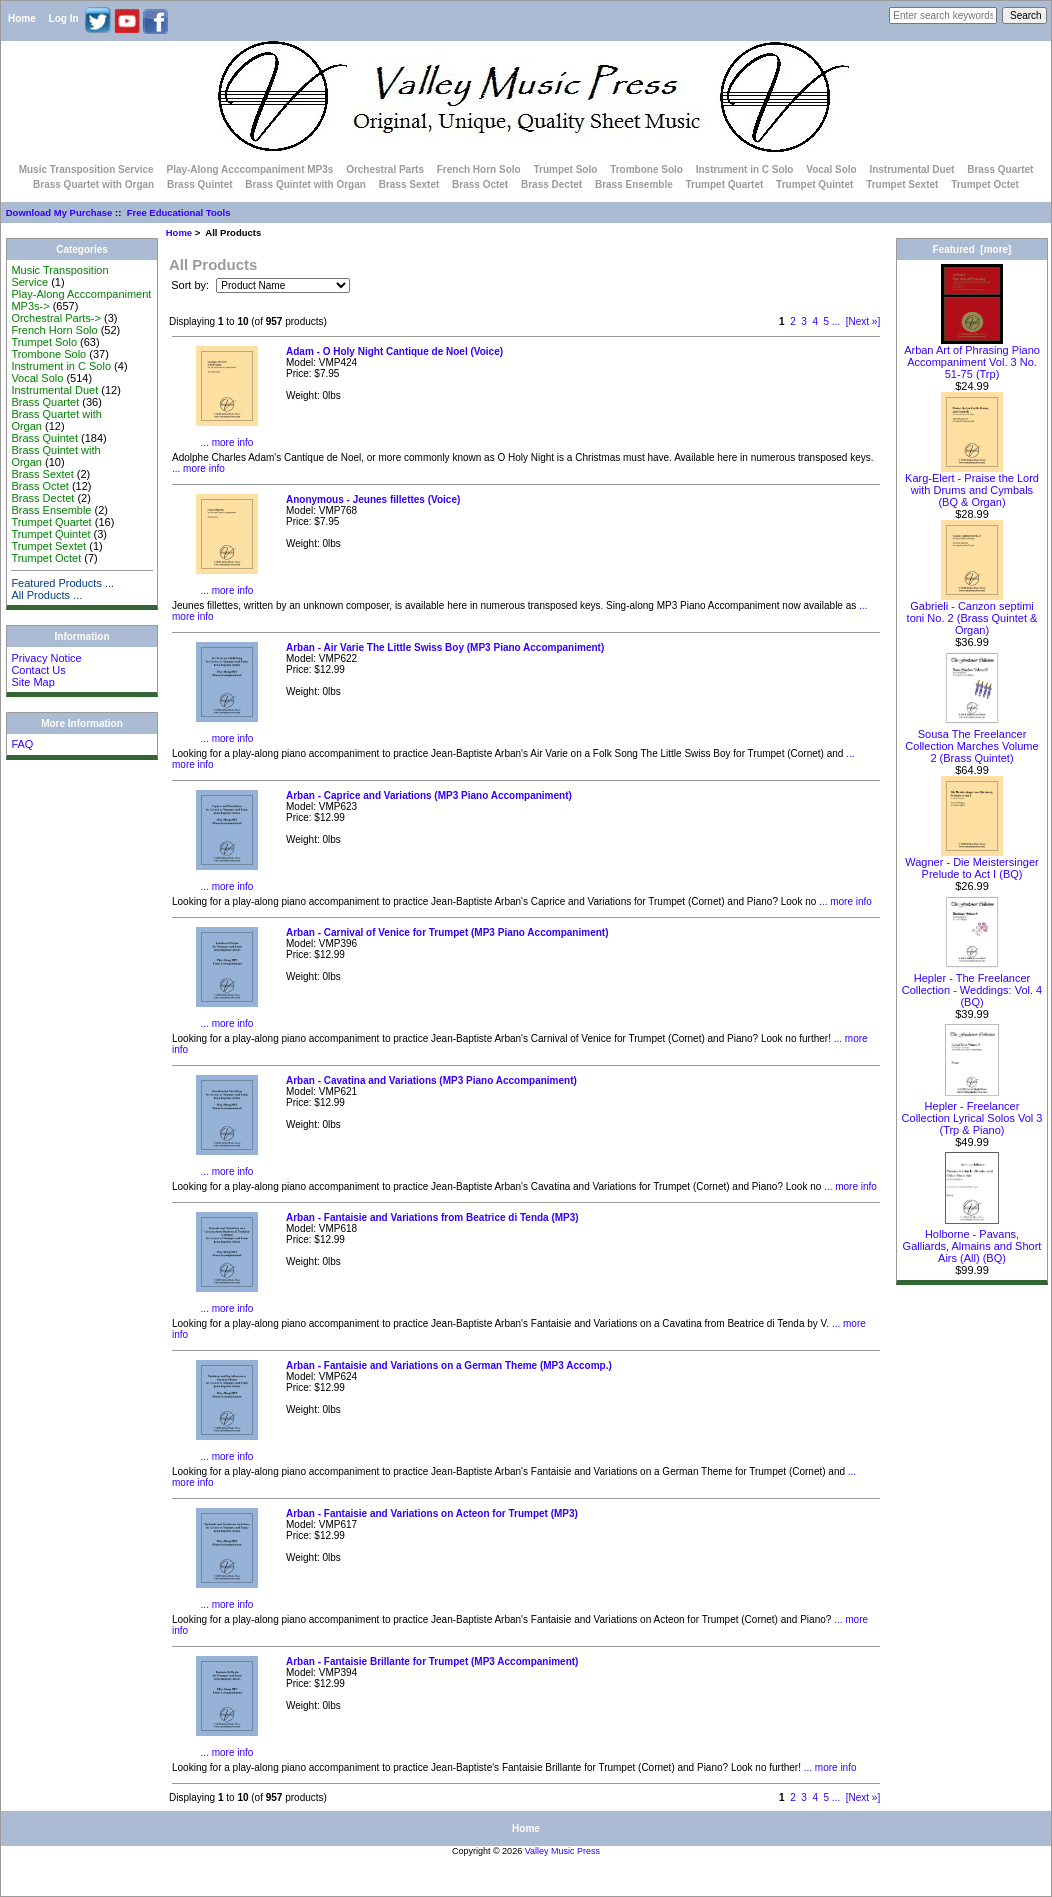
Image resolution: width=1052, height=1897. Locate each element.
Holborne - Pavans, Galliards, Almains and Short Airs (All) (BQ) (972, 1241)
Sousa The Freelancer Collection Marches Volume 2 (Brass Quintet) (971, 741)
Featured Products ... (62, 583)
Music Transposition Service (86, 169)
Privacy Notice (46, 658)
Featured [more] (972, 249)
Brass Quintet (200, 184)
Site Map (32, 682)
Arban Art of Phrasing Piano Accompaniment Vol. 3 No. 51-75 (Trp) (972, 357)
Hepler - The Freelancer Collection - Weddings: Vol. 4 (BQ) (972, 985)
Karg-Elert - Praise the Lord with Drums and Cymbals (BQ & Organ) (972, 485)
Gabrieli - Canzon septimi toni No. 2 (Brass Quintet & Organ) (972, 613)
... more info (227, 442)
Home (22, 18)
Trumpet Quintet (814, 184)
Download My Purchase (59, 212)
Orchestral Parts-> (56, 318)
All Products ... (46, 595)
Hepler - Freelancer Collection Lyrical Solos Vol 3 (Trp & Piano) (972, 1113)
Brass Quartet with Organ (93, 184)
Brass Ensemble (634, 184)
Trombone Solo (646, 169)
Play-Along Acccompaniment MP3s (249, 169)
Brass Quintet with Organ (305, 184)
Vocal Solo (831, 169)
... (836, 321)
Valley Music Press (562, 1851)
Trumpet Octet (985, 184)
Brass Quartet (1000, 169)
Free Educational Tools (179, 212)
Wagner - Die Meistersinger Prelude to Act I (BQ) (971, 863)
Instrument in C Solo (745, 169)
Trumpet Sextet (902, 184)
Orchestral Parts (385, 169)
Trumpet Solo (565, 169)
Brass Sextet (409, 184)
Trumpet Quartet (725, 184)
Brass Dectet (551, 184)
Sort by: (191, 285)
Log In (64, 18)
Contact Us (38, 670)
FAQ (22, 744)
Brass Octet (480, 184)
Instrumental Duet (911, 169)
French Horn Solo (479, 169)
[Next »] (863, 321)
